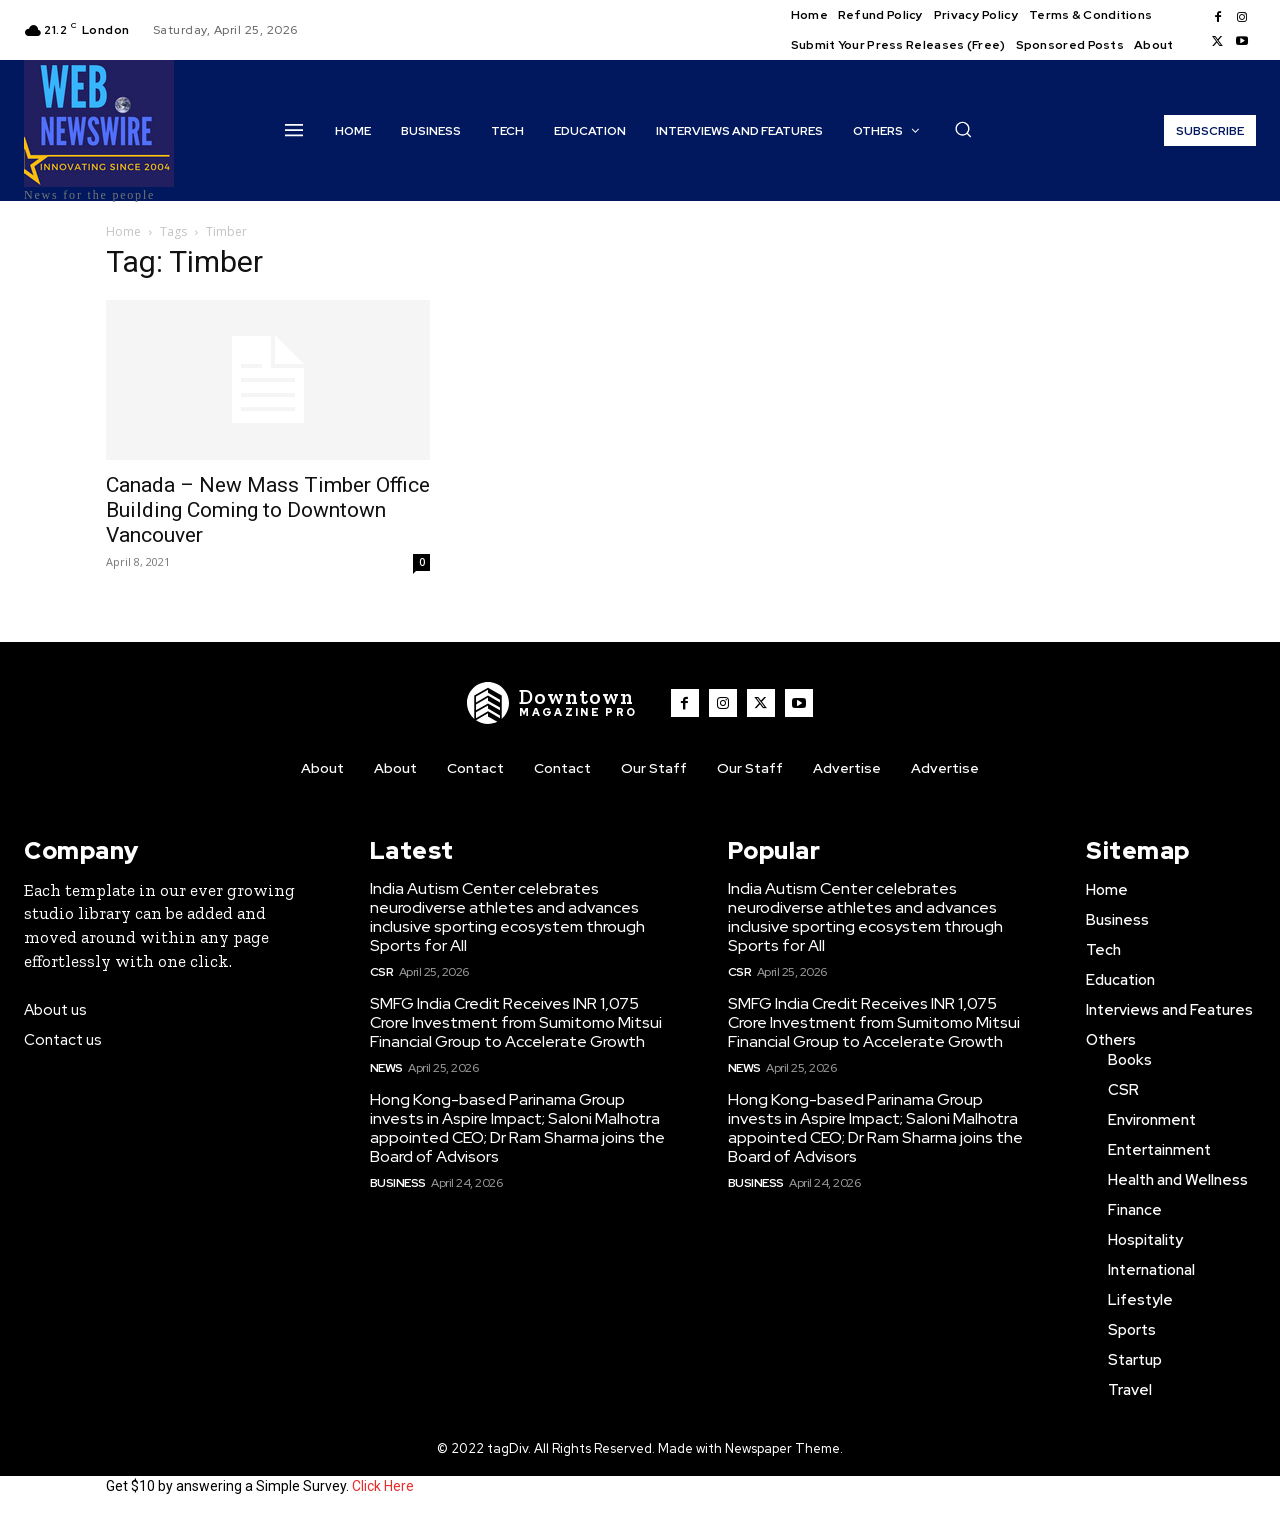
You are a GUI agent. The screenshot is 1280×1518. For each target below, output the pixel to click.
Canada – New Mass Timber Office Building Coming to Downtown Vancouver (268, 510)
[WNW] (553, 703)
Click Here (383, 1486)
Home (123, 231)
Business (398, 1183)
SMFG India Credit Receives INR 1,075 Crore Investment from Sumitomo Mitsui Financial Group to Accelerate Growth (516, 1022)
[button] (963, 129)
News (386, 1068)
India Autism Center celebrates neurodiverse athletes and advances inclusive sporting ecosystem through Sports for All (507, 917)
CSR (382, 972)
